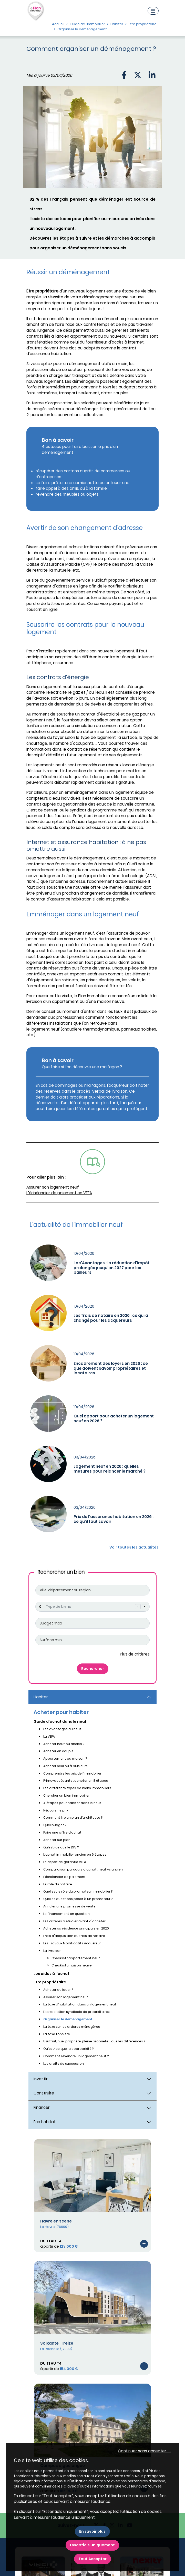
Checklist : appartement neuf (76, 1958)
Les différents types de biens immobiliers (77, 1788)
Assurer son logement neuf (52, 1187)
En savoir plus (92, 2531)
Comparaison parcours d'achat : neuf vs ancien (83, 1869)
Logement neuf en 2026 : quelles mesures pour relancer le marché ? (110, 1469)
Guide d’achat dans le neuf (60, 1721)
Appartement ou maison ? (65, 1758)
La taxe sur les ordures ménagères (71, 2026)
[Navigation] (153, 11)
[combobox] (92, 1607)
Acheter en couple (58, 1751)
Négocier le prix (55, 1810)
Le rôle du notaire (57, 1884)
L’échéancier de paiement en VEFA (59, 1193)
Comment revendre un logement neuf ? (76, 2056)
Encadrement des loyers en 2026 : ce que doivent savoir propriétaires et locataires (111, 1368)
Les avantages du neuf (62, 1729)
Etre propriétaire (50, 1982)
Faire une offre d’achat (62, 1832)
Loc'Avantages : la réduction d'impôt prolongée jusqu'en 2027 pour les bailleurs (112, 1267)
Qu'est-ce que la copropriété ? (68, 2048)
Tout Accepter (92, 2558)
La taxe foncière (56, 2034)
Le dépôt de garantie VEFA (64, 1862)
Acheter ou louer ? (58, 1989)
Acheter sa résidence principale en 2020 (76, 1928)
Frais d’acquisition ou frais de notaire (74, 1936)
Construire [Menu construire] (44, 2093)
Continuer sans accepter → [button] (144, 2451)
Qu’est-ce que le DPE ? (61, 1847)
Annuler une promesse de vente (69, 1906)
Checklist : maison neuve (72, 1965)
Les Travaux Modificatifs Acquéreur (72, 1943)
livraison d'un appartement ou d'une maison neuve (75, 1001)
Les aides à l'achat (51, 1973)
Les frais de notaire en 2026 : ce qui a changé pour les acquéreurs (111, 1318)
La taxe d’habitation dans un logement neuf (79, 2004)
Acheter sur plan (56, 1840)
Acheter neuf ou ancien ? (63, 1744)
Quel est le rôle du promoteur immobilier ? (77, 1891)
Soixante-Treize (56, 2343)
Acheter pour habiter (61, 1712)
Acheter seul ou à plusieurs (65, 1766)
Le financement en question (66, 1914)
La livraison (52, 1950)
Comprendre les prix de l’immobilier (72, 1773)
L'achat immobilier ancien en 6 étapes (74, 1854)
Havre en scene (56, 2221)
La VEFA (49, 1736)
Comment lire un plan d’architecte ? (72, 1817)
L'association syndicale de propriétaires (76, 2012)
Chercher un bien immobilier (66, 1795)
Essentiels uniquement (92, 2545)
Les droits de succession (63, 2063)
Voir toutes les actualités (134, 1547)
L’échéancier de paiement (64, 1877)
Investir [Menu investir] (41, 2079)
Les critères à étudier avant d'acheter (74, 1921)
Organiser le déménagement (67, 2019)
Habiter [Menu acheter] (41, 1697)
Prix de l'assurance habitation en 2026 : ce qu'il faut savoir (113, 1519)
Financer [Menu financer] (42, 2107)
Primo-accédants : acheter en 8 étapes (75, 1780)
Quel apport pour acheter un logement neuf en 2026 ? (114, 1418)
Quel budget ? (54, 1825)
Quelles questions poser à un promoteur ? (77, 1899)
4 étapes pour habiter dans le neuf (72, 1803)
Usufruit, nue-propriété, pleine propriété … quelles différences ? (94, 2041)
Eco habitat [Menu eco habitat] (45, 2121)
